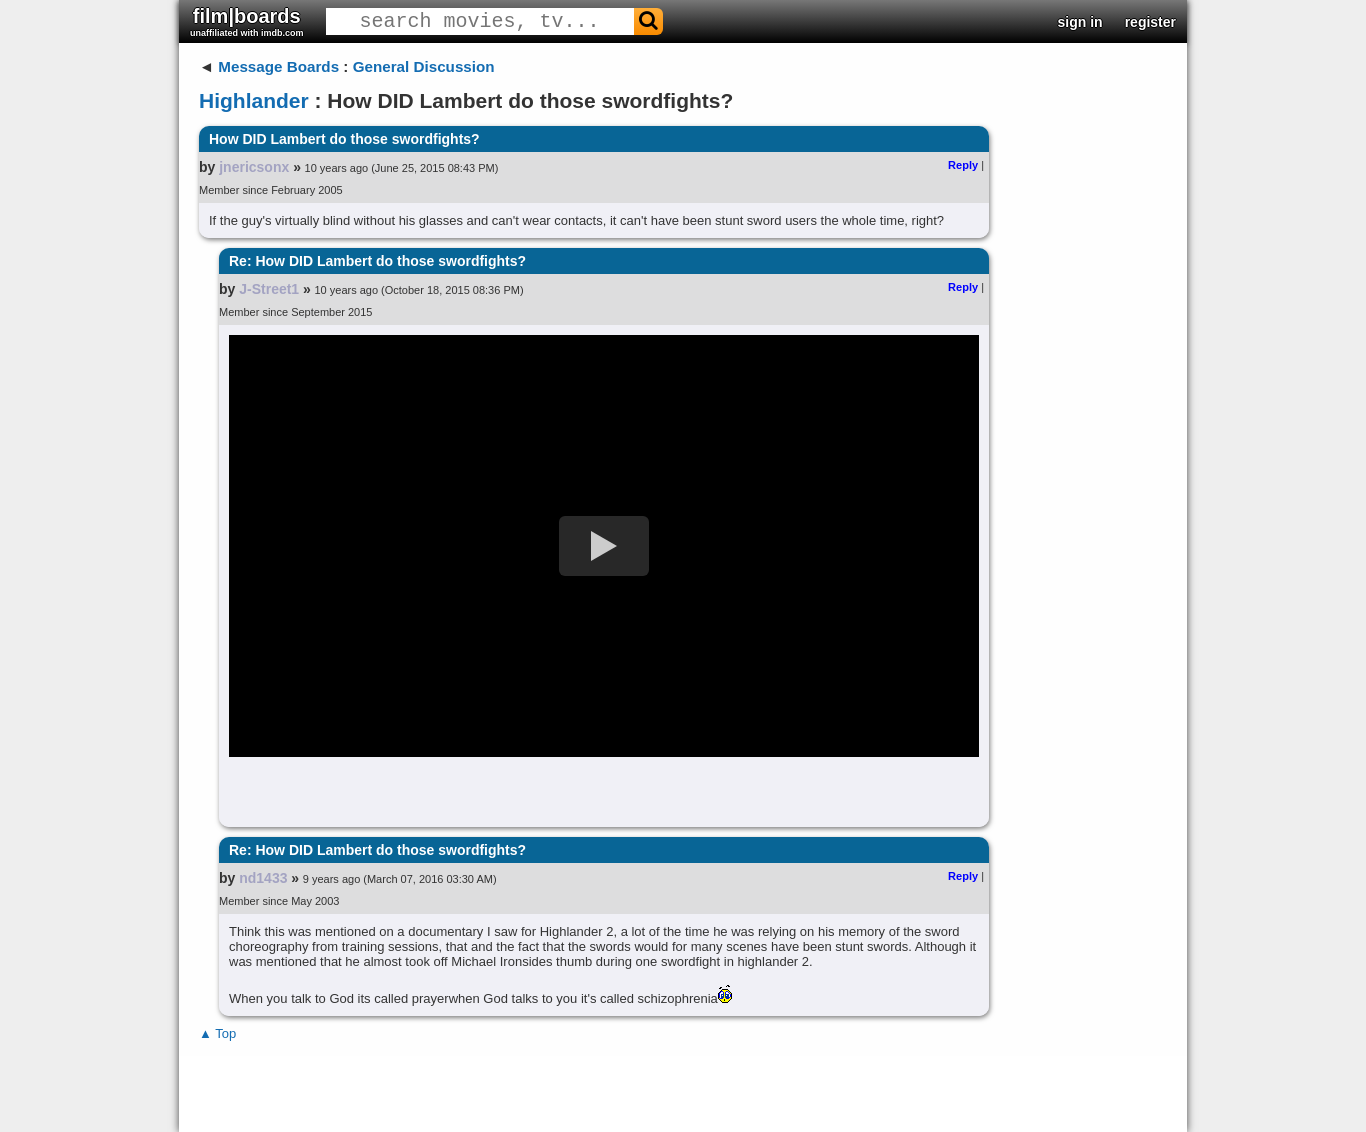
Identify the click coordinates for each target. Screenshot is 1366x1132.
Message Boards (278, 66)
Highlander (254, 100)
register (1150, 22)
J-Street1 (269, 289)
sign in (1080, 22)
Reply (963, 165)
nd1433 (263, 878)
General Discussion (424, 66)
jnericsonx (254, 167)
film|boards (247, 21)
